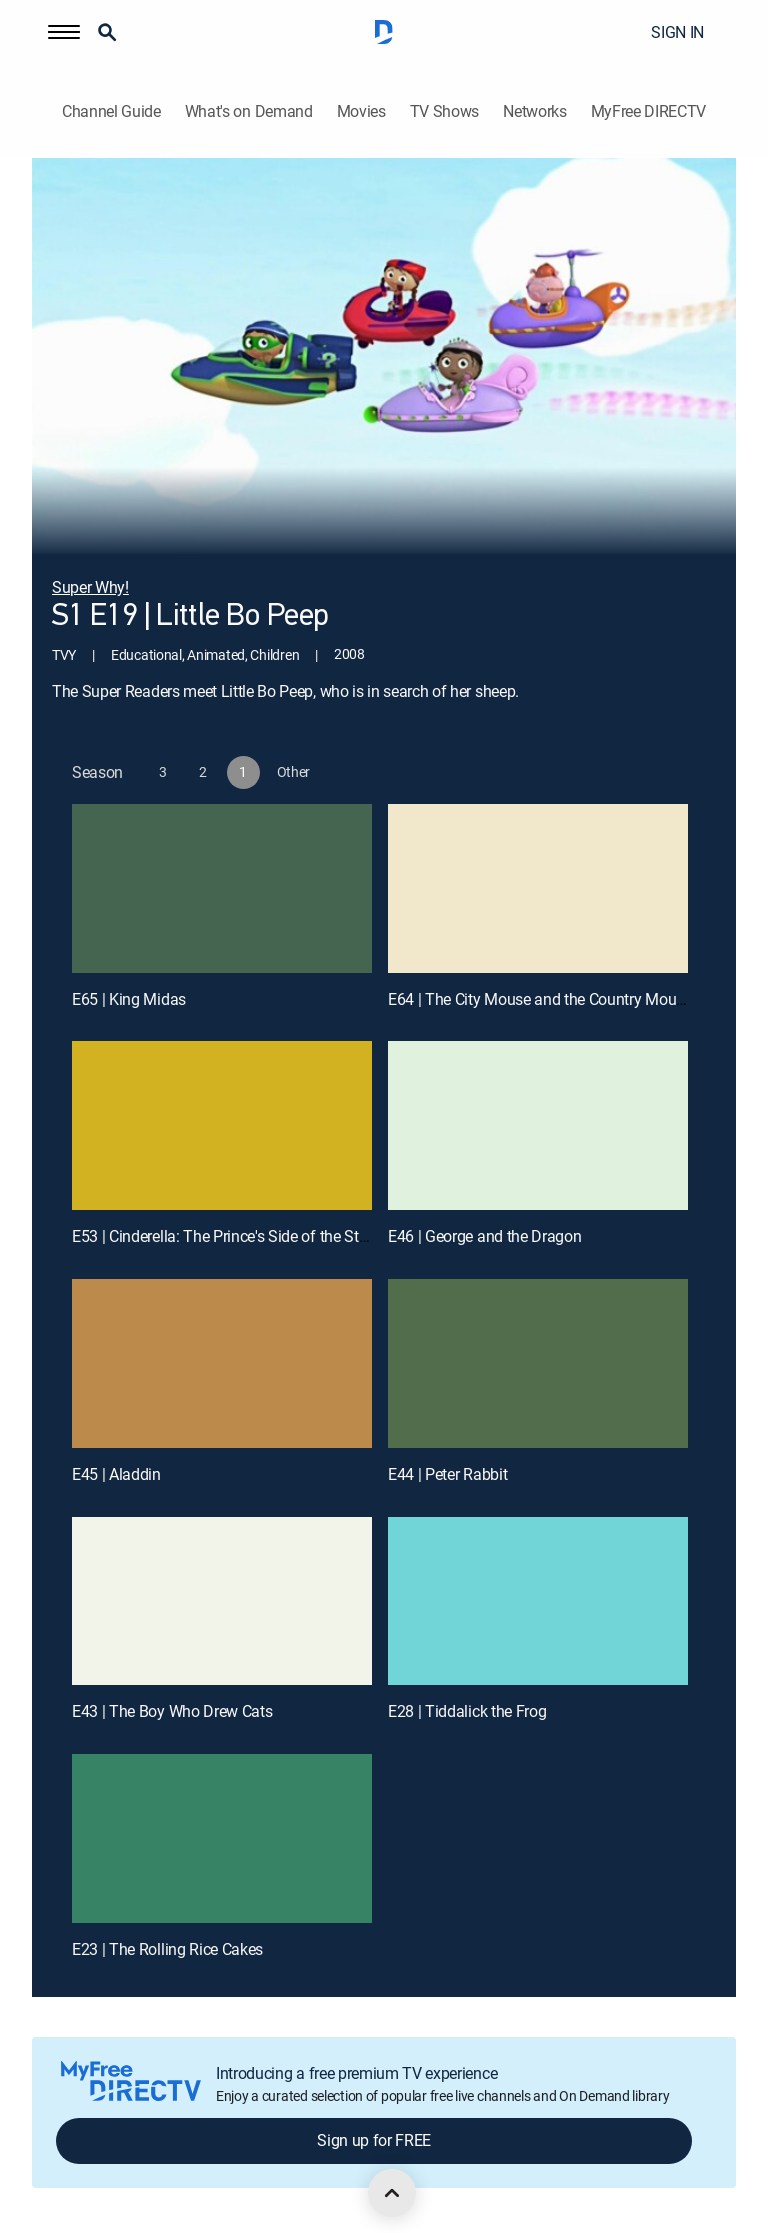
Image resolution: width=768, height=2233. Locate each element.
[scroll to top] (392, 2193)
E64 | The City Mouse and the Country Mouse (540, 999)
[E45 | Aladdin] (222, 1363)
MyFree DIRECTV (649, 111)
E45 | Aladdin (116, 1474)
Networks (534, 111)
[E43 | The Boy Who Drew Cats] (222, 1601)
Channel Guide (111, 111)
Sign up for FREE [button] (374, 2140)
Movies (361, 111)
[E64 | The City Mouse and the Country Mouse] (538, 888)
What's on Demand (249, 111)
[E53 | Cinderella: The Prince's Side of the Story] (222, 1125)
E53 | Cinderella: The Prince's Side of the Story (226, 1236)
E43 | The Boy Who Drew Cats (172, 1711)
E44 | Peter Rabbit (447, 1474)
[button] (64, 32)
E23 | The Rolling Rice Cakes (167, 1949)
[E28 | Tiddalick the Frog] (538, 1601)
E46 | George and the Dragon (484, 1236)
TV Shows (444, 111)
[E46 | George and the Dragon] (538, 1125)
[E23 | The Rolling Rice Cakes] (222, 1838)
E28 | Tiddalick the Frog (467, 1711)
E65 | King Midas (129, 999)
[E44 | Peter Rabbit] (538, 1363)
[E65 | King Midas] (222, 888)
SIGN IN (677, 32)
